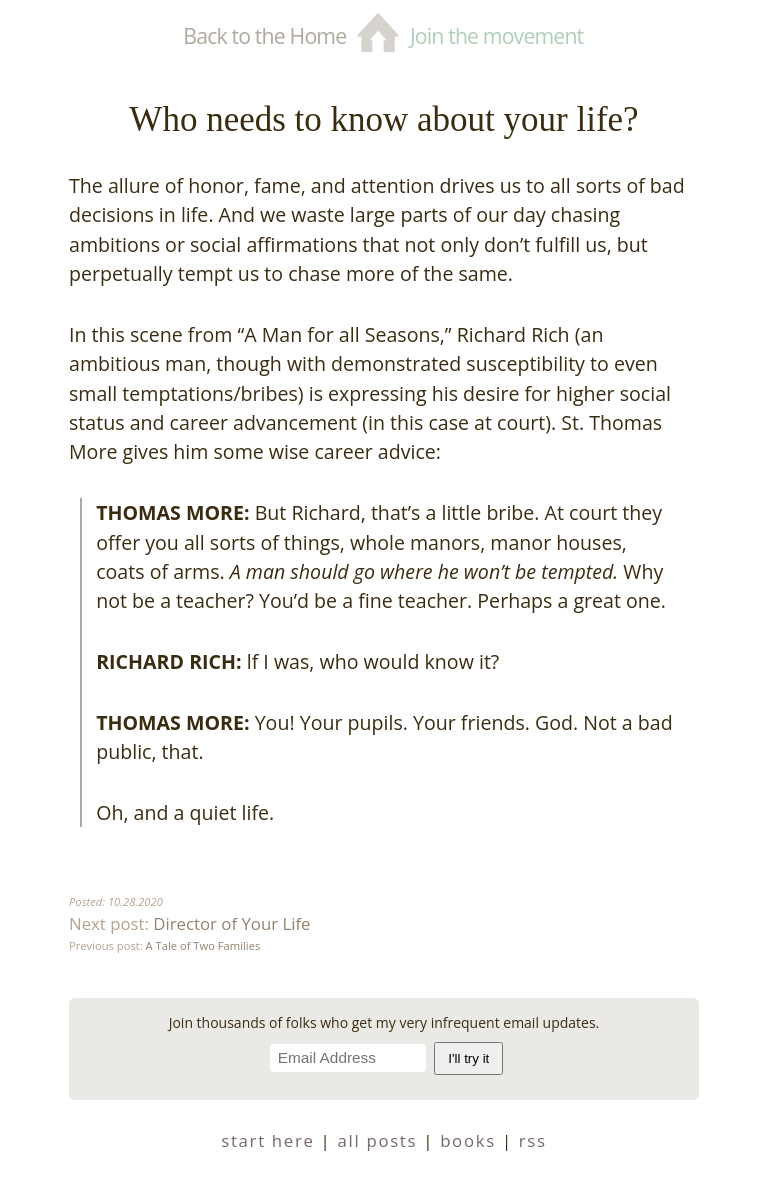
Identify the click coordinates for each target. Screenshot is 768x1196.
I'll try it (468, 1058)
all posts (378, 1140)
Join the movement (496, 35)
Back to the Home (264, 35)
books (468, 1140)
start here (267, 1140)
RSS (533, 1140)
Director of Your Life (231, 923)
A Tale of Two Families (203, 945)
